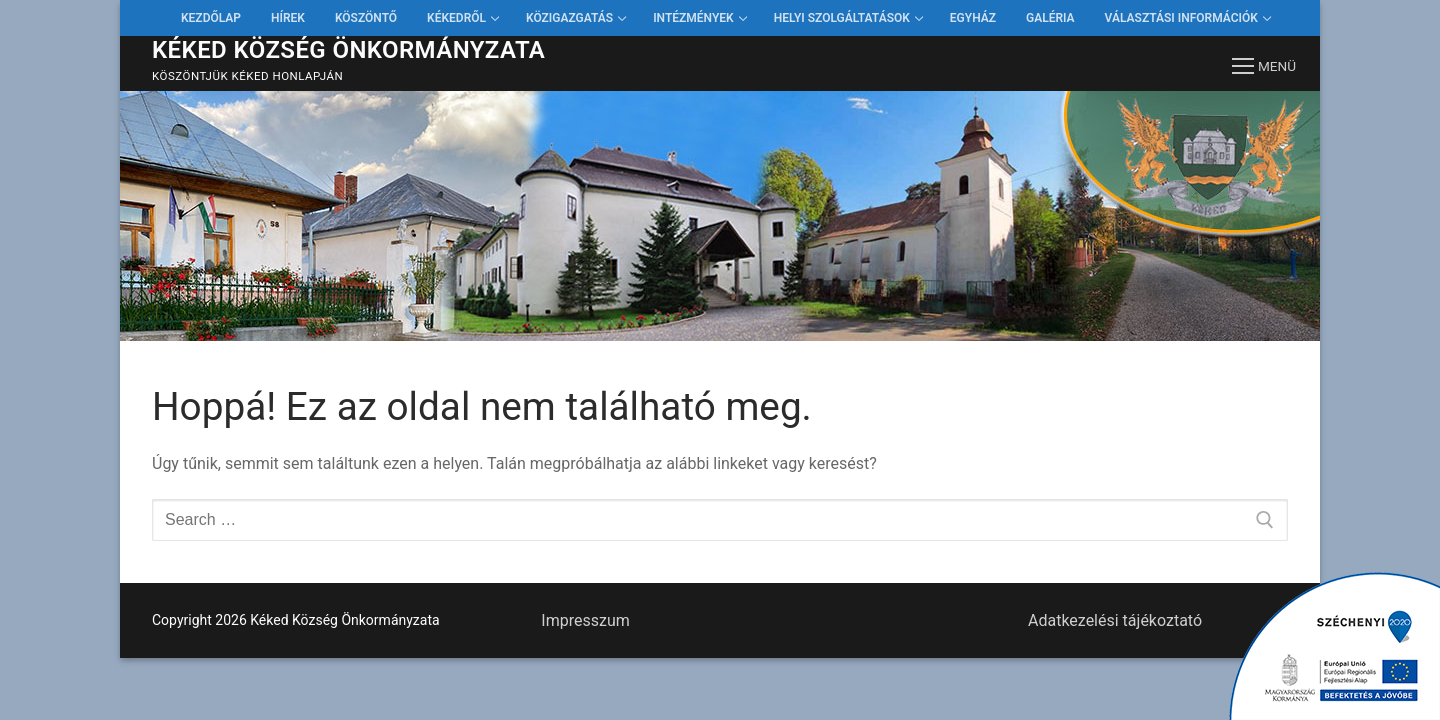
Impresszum (585, 620)
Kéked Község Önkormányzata (348, 50)
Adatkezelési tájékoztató (1115, 620)
